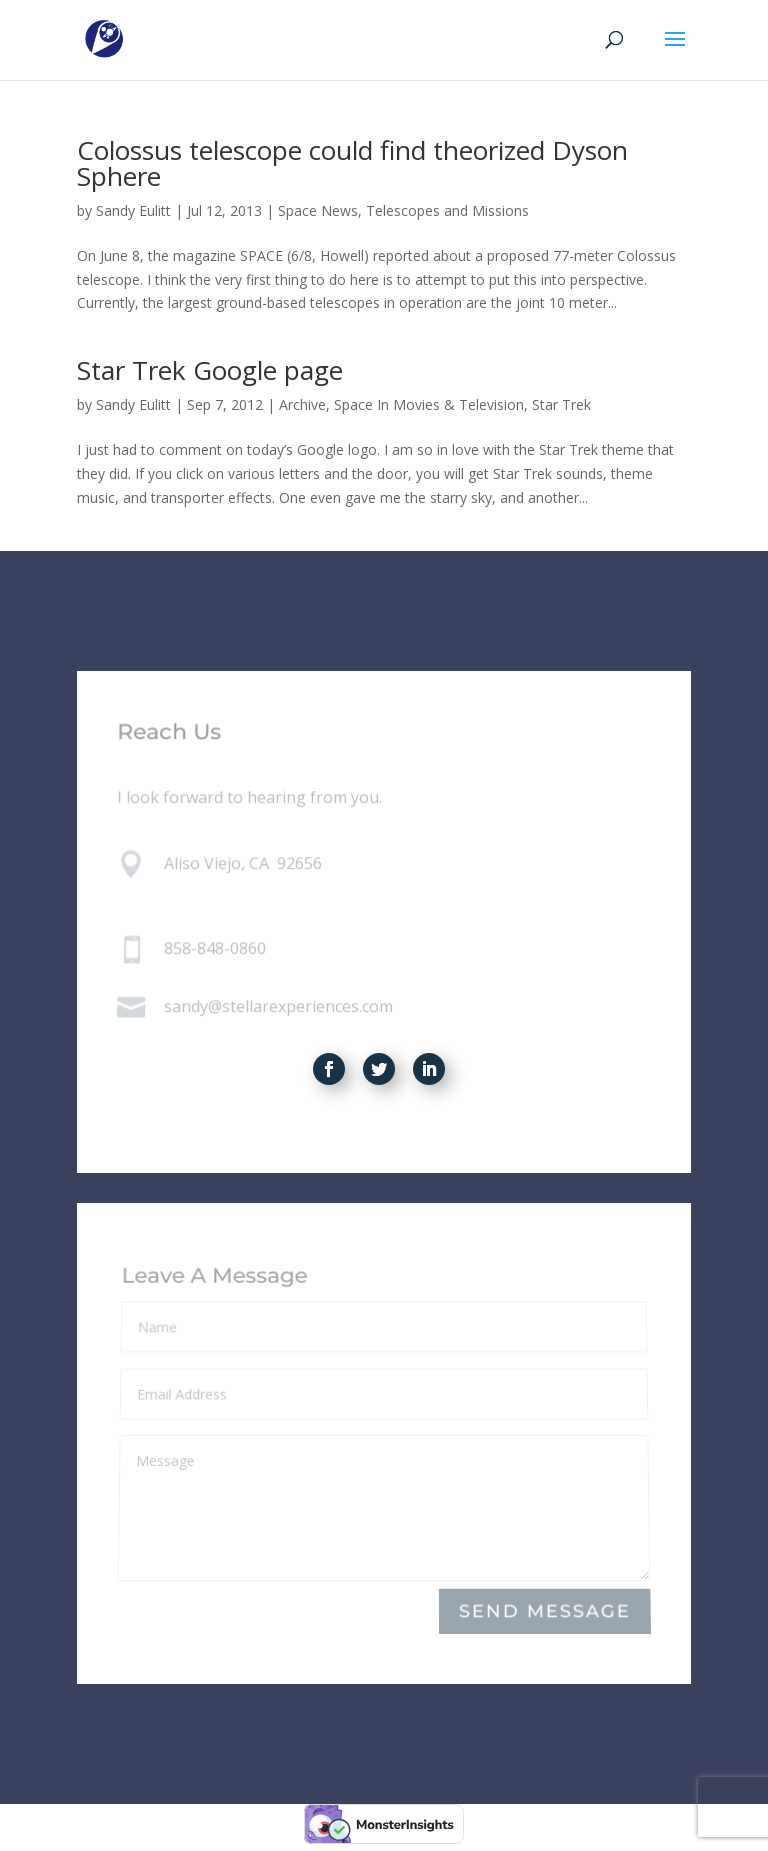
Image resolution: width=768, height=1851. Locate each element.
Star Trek (561, 404)
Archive (302, 404)
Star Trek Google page (210, 370)
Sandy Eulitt (133, 210)
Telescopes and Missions (447, 210)
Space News (318, 210)
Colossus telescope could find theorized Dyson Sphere (352, 163)
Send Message (545, 1611)
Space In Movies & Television (429, 404)
